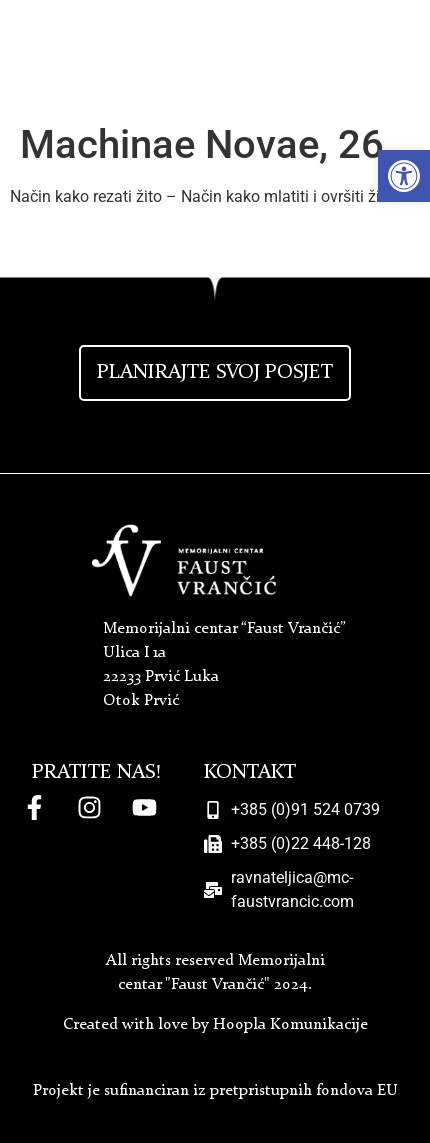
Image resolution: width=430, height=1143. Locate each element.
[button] (404, 176)
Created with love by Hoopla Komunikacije (215, 1025)
